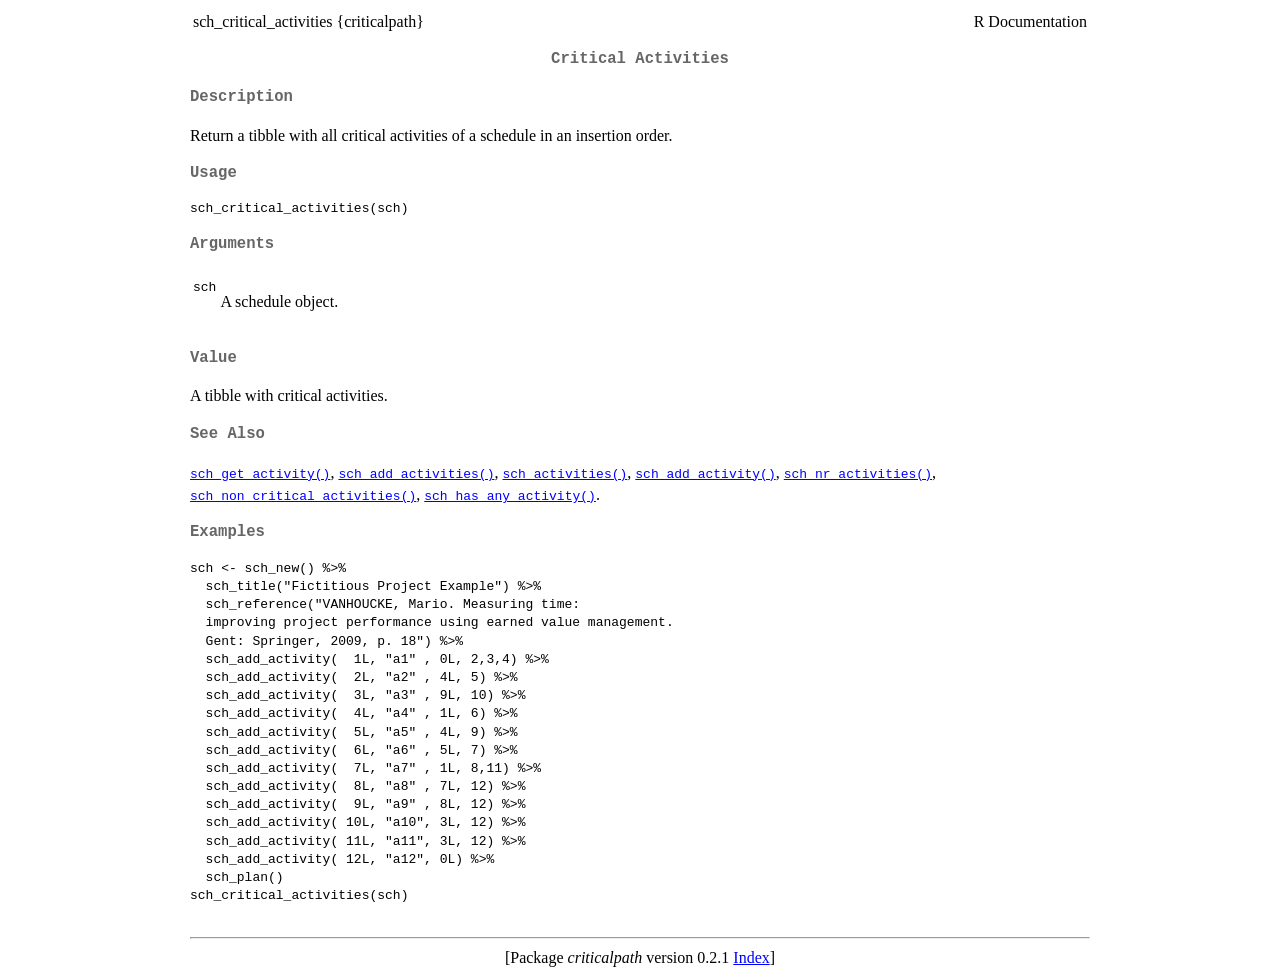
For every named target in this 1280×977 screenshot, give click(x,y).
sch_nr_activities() (858, 473)
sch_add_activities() (416, 473)
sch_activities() (564, 473)
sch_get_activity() (260, 473)
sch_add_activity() (705, 473)
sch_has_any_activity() (510, 495)
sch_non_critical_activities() (303, 495)
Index (751, 957)
